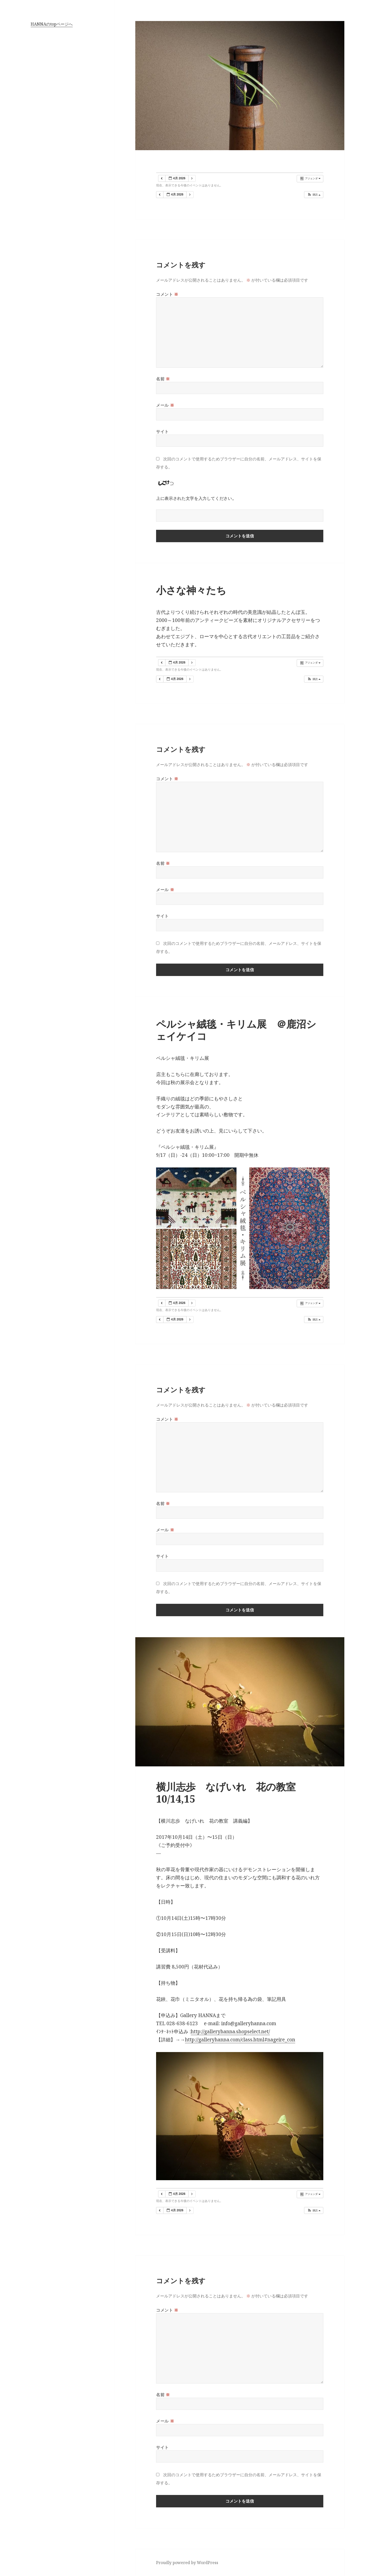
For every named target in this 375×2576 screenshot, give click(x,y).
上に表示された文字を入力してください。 (196, 498)
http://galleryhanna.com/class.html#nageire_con (240, 2039)
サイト (162, 431)
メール (165, 405)
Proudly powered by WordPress (187, 2562)
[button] (313, 194)
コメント (167, 294)
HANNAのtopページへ (52, 24)
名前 (163, 379)
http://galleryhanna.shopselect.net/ (230, 2031)
